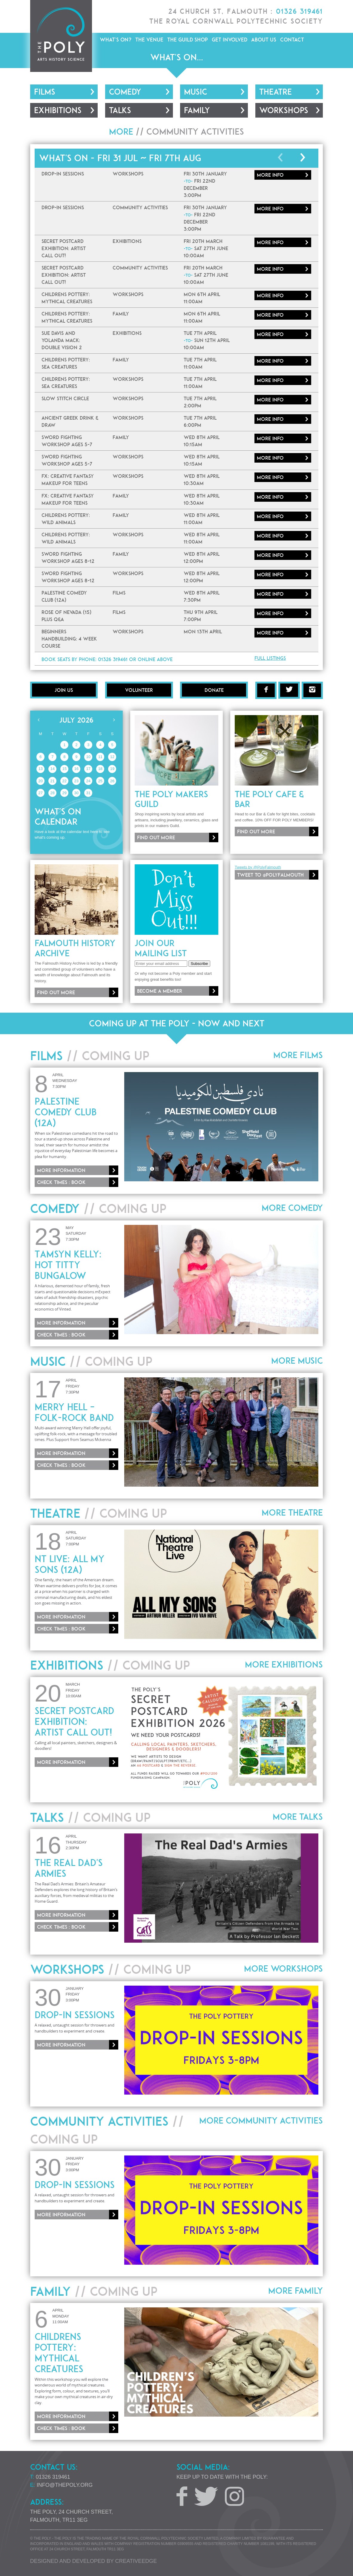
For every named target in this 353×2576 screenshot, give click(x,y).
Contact (292, 39)
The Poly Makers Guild (171, 799)
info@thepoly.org (65, 2485)
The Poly (61, 36)
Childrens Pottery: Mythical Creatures (59, 2352)
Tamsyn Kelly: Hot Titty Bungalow (68, 1265)
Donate (214, 690)
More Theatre (292, 1513)
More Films (298, 1055)
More (270, 175)
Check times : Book (61, 1182)
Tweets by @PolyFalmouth (258, 867)
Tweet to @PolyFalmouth (270, 875)
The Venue (149, 39)
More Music (297, 1361)
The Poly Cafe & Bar (269, 799)
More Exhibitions (284, 1664)
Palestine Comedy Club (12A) (66, 1112)
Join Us (64, 690)
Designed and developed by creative (93, 2561)
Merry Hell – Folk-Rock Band (74, 1412)
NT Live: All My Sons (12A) (70, 1564)
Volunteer (139, 690)
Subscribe (199, 963)
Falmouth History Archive (75, 948)
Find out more (156, 837)
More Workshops (283, 1969)
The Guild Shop (187, 39)
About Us (263, 39)
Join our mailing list (161, 948)
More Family (295, 2291)
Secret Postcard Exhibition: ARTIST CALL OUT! (74, 1721)
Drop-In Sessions (75, 2015)
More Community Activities (261, 2120)
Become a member (159, 991)
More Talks (298, 1817)
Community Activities (195, 132)
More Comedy (292, 1208)
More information (61, 1170)
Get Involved (229, 39)
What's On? (115, 39)
